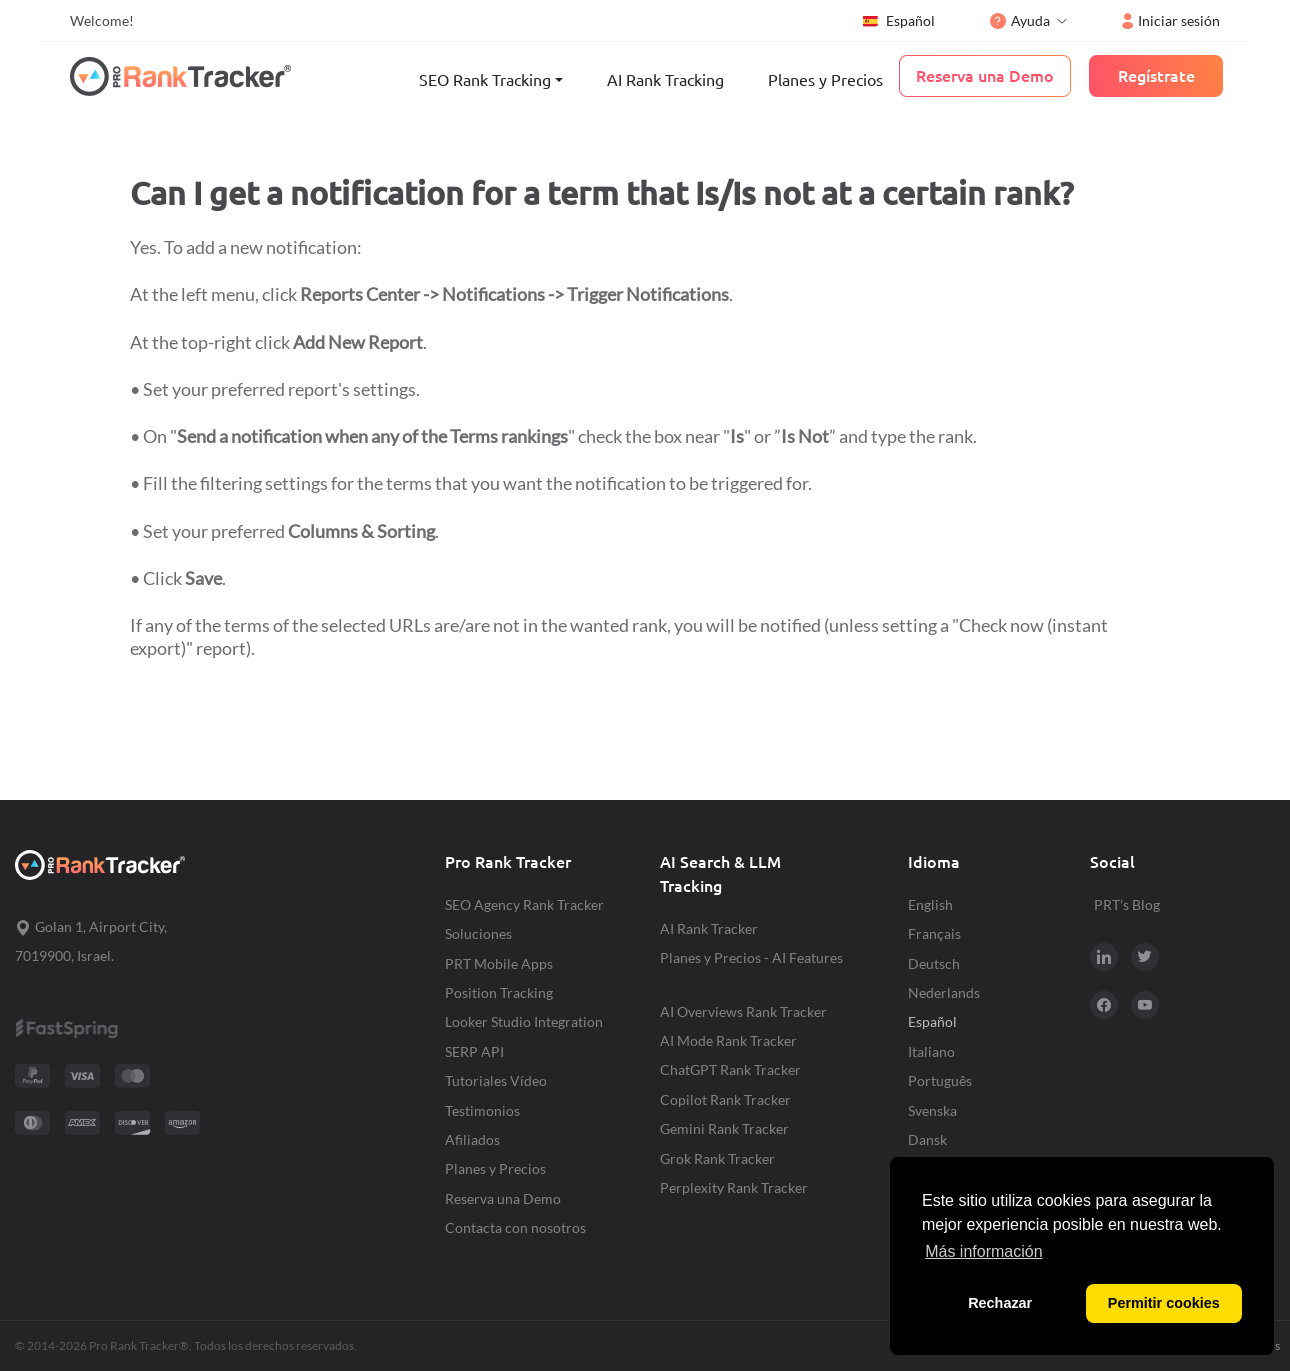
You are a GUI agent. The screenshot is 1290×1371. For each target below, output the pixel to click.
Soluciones (478, 933)
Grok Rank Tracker (717, 1158)
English (930, 904)
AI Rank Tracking (665, 80)
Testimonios (482, 1110)
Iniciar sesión (1171, 20)
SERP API (474, 1051)
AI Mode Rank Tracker (728, 1040)
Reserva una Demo (503, 1198)
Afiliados (472, 1139)
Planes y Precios (825, 80)
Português (940, 1080)
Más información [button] (983, 1251)
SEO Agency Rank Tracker (524, 904)
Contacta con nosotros (515, 1227)
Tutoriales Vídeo (496, 1080)
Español (898, 21)
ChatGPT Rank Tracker (730, 1069)
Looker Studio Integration (524, 1021)
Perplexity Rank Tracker (734, 1187)
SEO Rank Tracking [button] (485, 80)
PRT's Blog (1127, 904)
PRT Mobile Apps (499, 963)
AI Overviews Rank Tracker (743, 1011)
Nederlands (944, 992)
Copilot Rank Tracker (725, 1099)
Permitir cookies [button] (1164, 1303)
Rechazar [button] (1000, 1303)
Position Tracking (499, 992)
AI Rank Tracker (709, 928)
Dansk (927, 1139)
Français (934, 933)
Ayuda (1020, 20)
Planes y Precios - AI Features (751, 957)
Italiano (931, 1051)
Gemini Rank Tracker (724, 1128)
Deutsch (934, 963)
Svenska (932, 1110)
